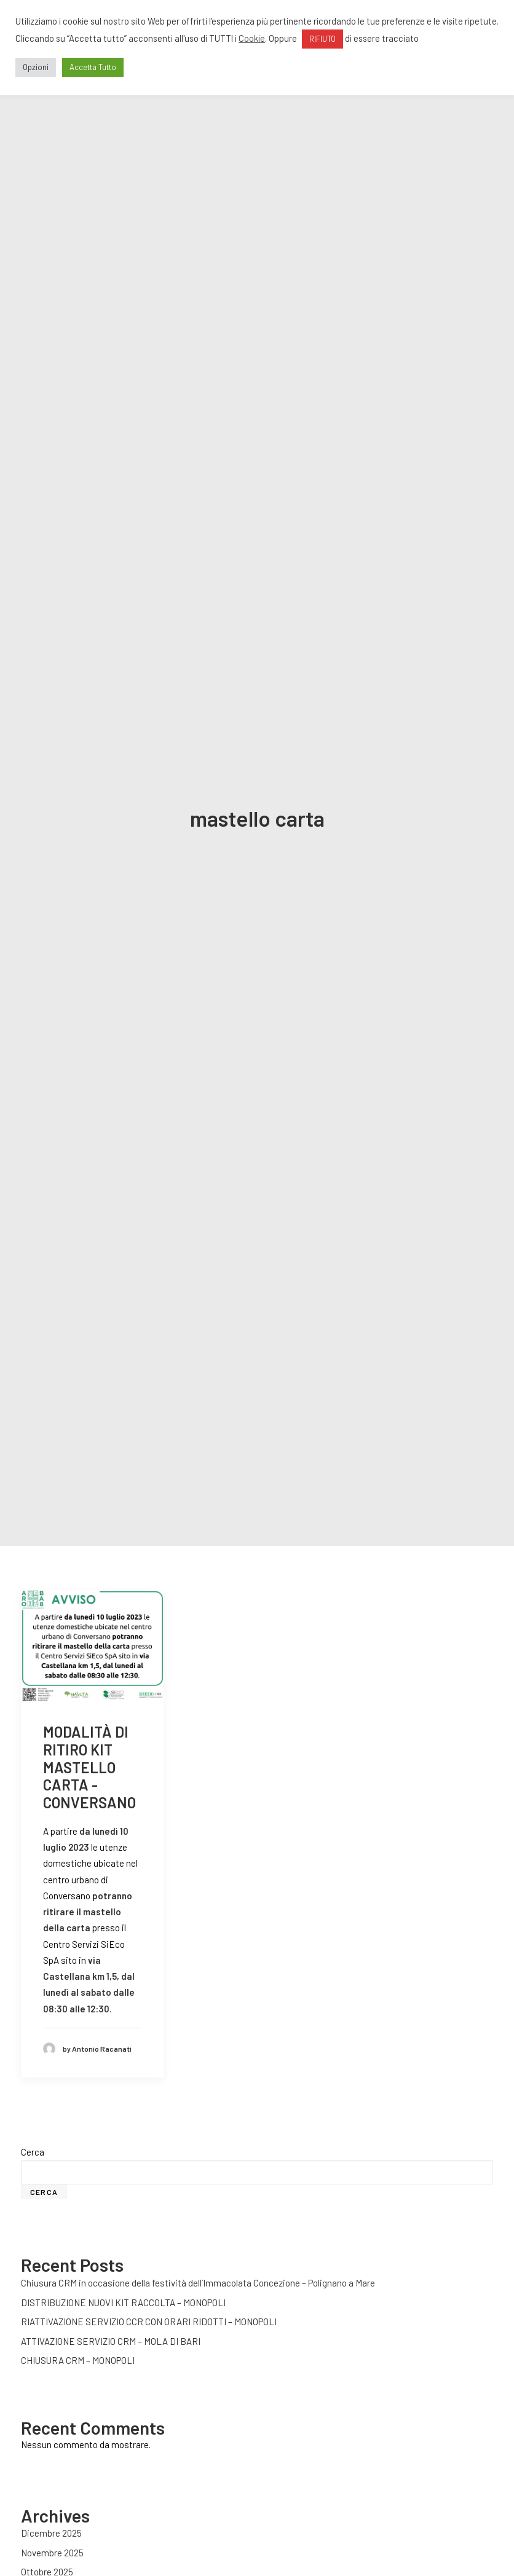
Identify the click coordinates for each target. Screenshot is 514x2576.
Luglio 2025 (44, 2558)
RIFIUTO (322, 39)
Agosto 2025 (46, 2539)
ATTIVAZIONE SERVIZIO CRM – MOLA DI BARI (110, 2288)
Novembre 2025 (52, 2500)
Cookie (252, 38)
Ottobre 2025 (47, 2520)
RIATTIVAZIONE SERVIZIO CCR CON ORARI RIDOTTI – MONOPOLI (149, 2269)
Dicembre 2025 (51, 2481)
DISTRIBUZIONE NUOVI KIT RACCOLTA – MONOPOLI (123, 2250)
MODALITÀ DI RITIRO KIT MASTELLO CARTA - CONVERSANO (89, 1715)
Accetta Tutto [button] (92, 67)
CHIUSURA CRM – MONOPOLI (78, 2308)
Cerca (32, 2100)
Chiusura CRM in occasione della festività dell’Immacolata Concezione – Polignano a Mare (198, 2231)
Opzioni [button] (36, 67)
